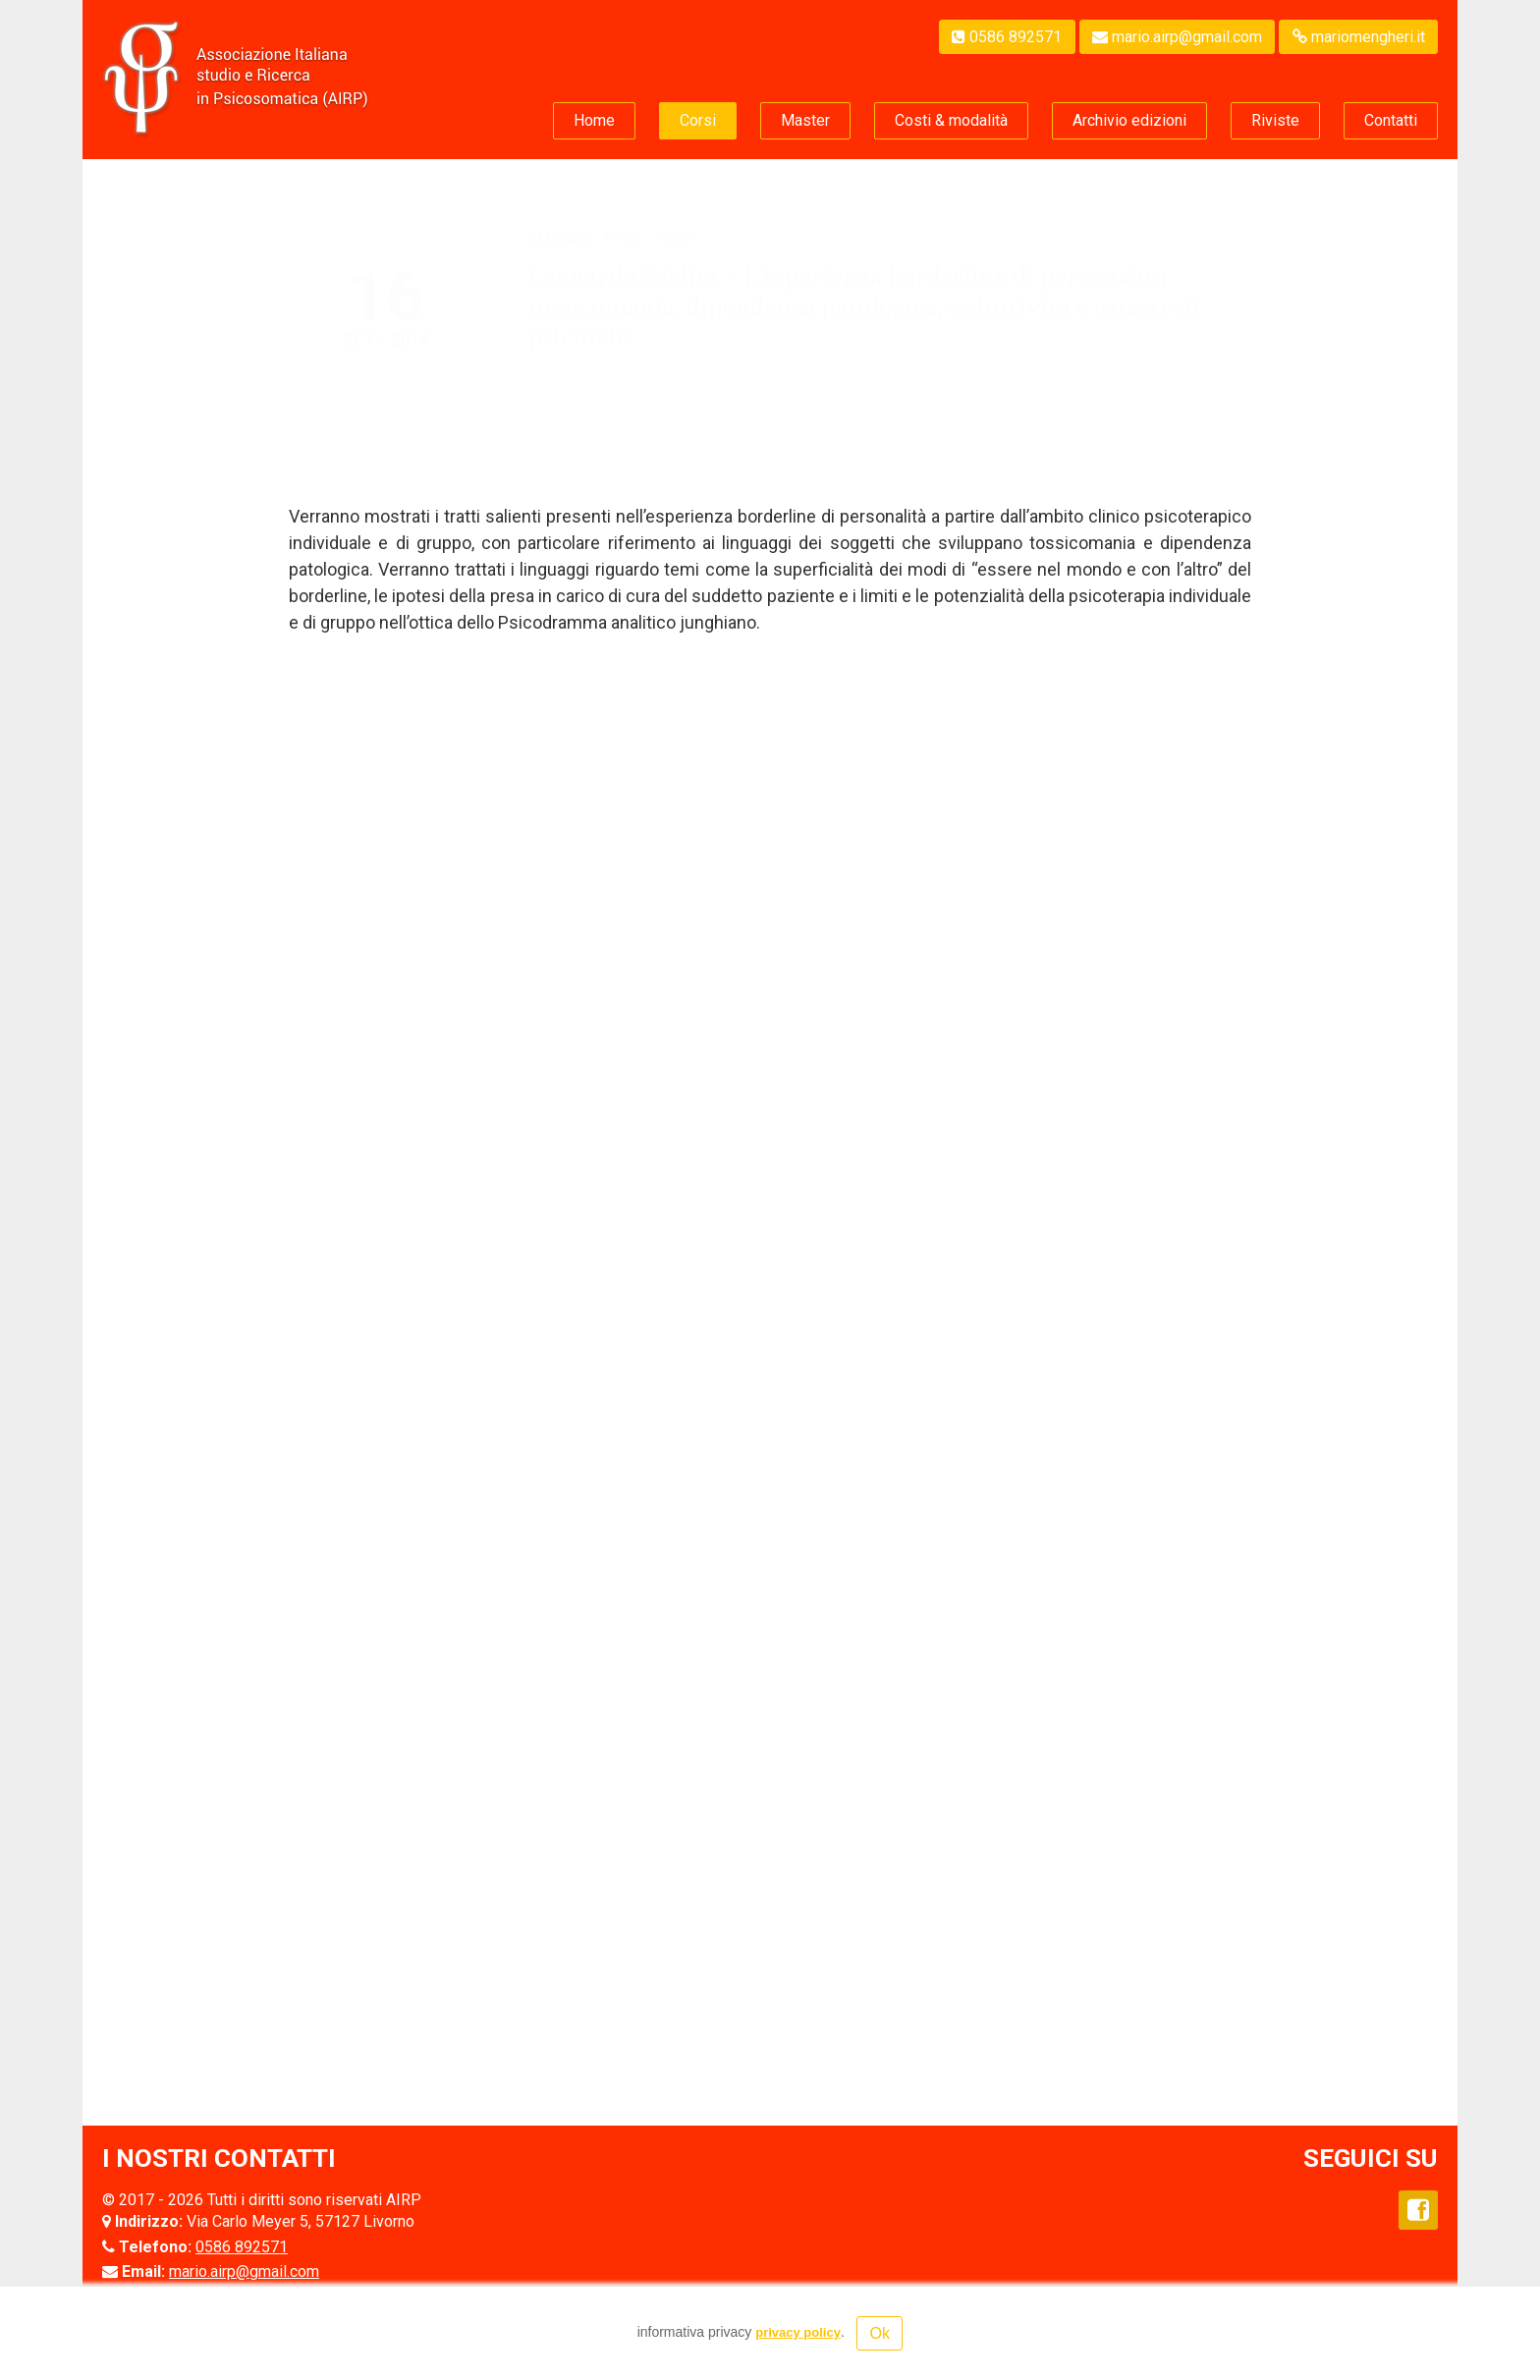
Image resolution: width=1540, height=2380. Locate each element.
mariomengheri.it (1358, 37)
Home (594, 120)
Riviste (1275, 120)
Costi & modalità (951, 120)
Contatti (1390, 120)
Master (805, 120)
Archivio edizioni (1129, 120)
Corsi (698, 120)
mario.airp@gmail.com (1177, 37)
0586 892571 (1007, 37)
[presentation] (293, 1883)
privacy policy (798, 2332)
